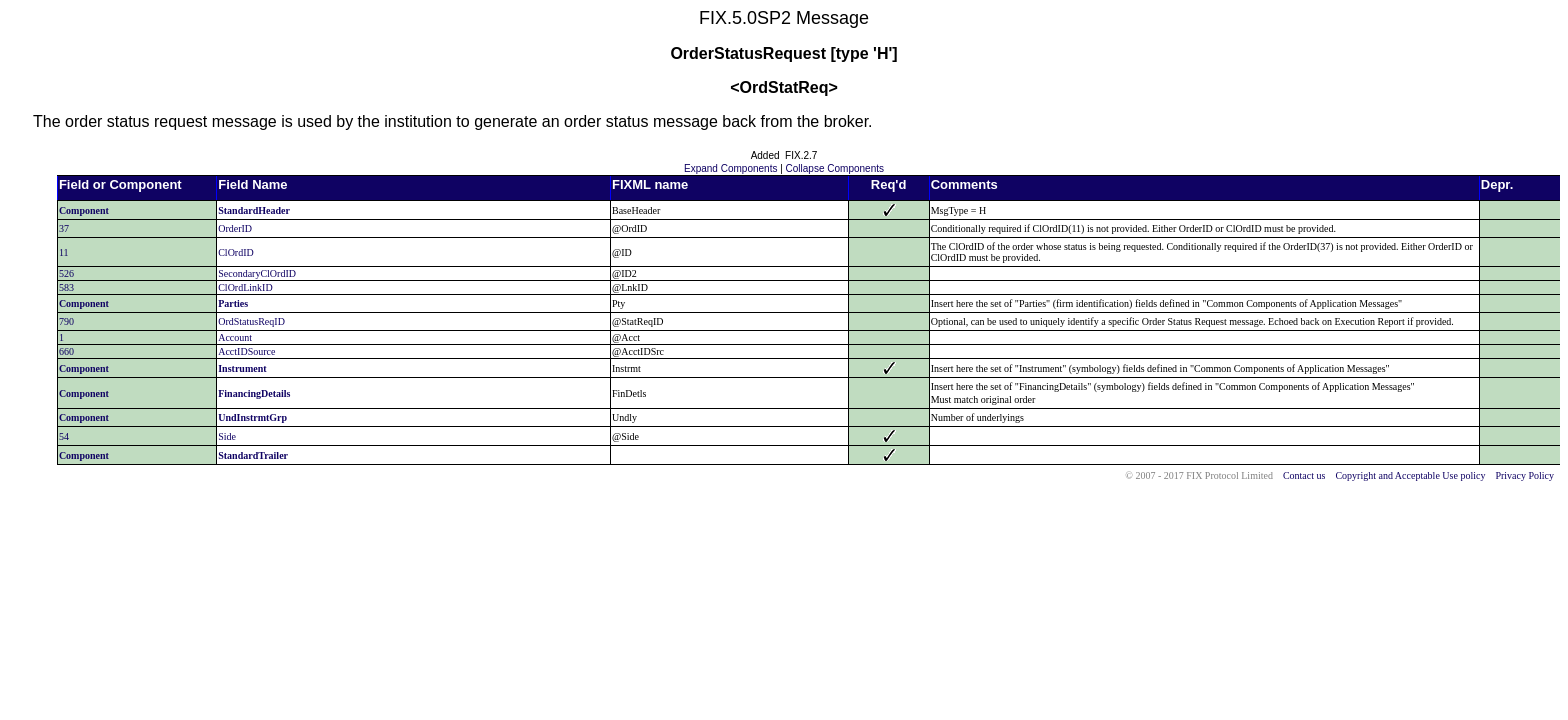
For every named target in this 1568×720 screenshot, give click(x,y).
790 (66, 321)
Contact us (1304, 475)
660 (66, 351)
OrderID (235, 228)
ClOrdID (236, 252)
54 (64, 436)
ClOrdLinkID (245, 287)
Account (235, 337)
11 (64, 252)
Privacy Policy (1524, 475)
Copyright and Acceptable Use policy (1410, 475)
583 (66, 287)
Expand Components (730, 168)
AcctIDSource (246, 351)
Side (227, 436)
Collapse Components (835, 168)
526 (66, 273)
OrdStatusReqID (251, 321)
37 (64, 228)
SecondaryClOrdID (257, 273)
